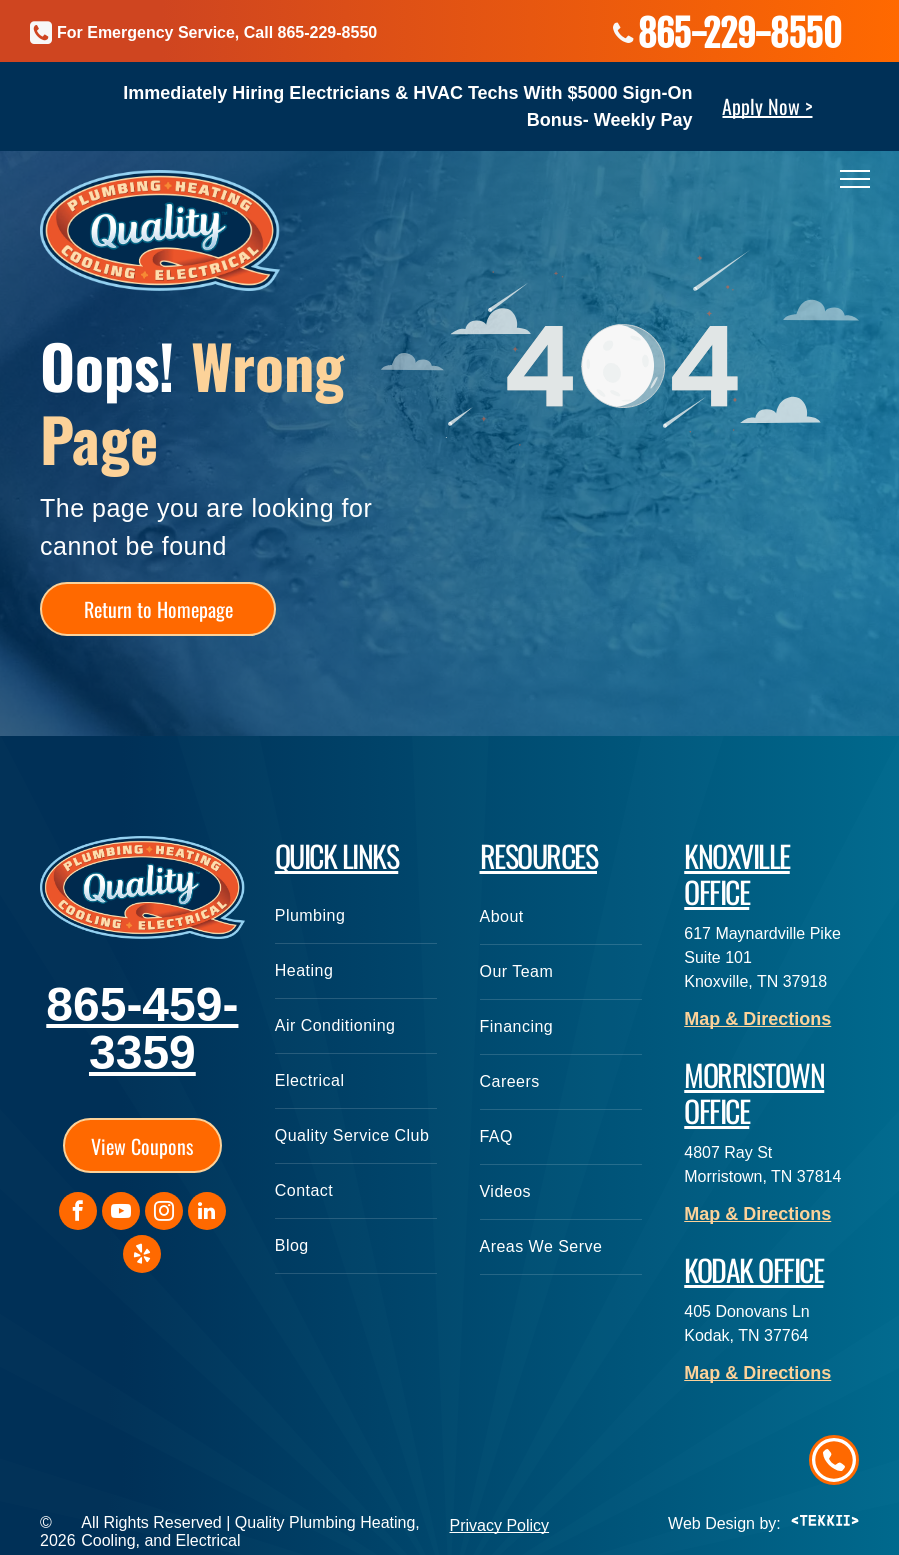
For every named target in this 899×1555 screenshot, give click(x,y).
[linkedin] (207, 1213)
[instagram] (164, 1213)
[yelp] (142, 1256)
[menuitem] (356, 916)
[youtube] (121, 1213)
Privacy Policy (500, 1525)
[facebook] (78, 1213)
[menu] (855, 179)
